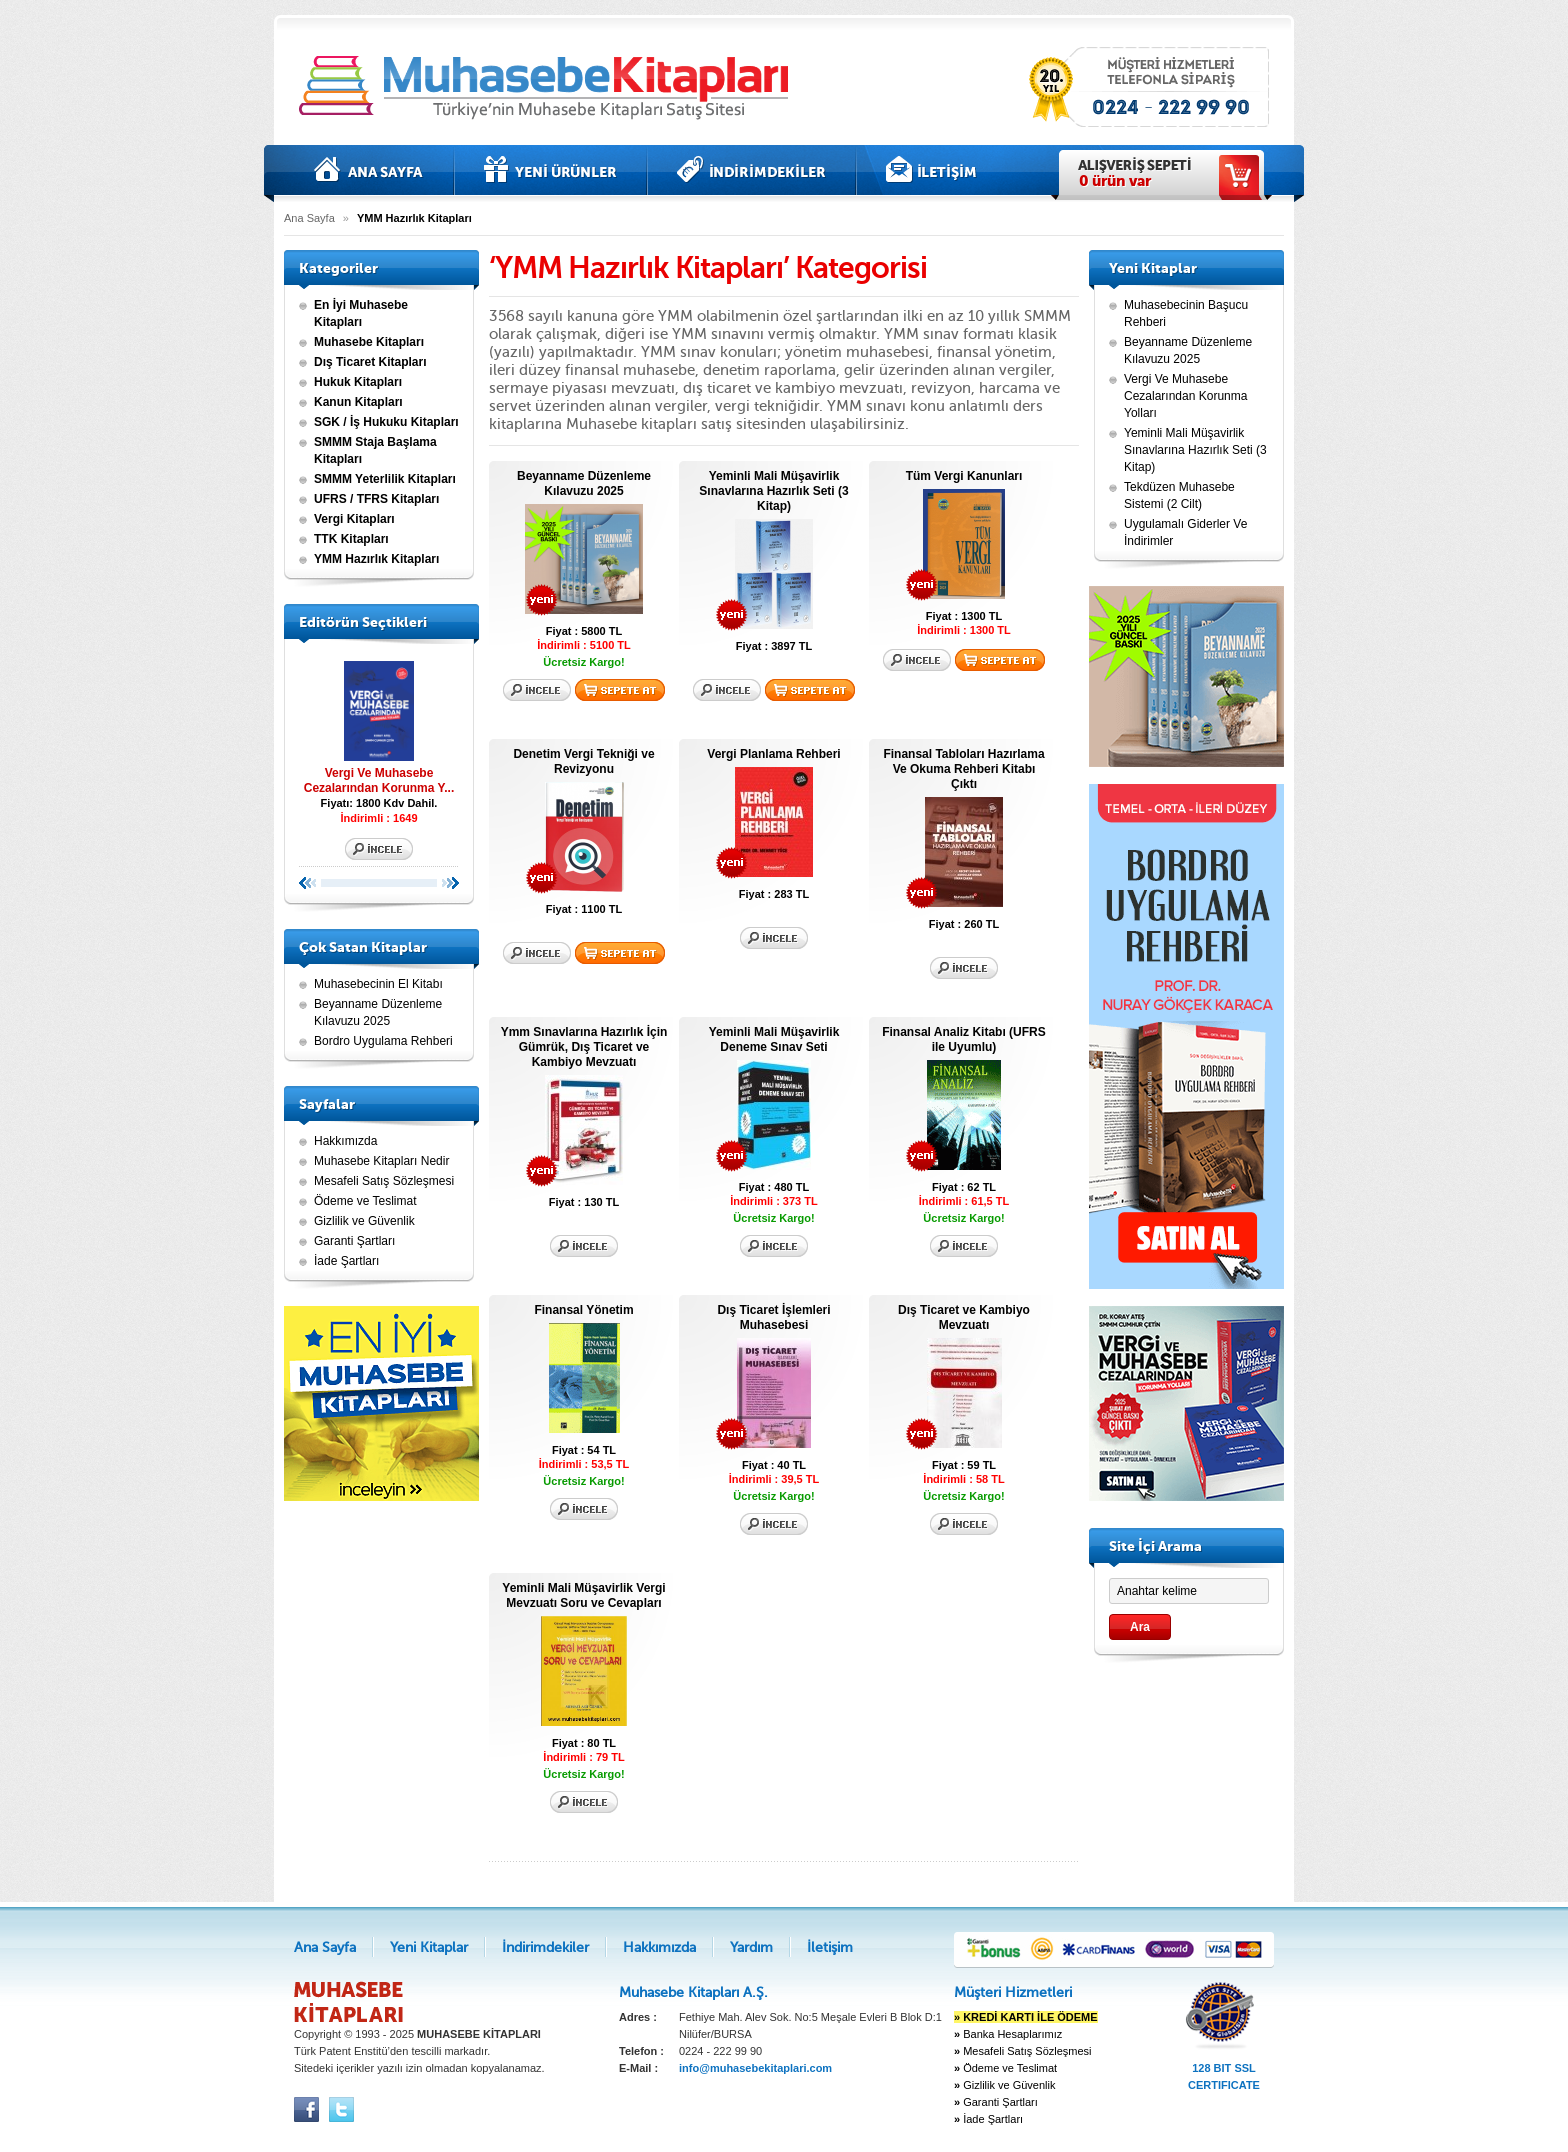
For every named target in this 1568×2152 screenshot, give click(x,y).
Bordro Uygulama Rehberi (383, 1041)
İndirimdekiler (751, 170)
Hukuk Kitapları (358, 382)
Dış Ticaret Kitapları (370, 362)
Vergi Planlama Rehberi (773, 754)
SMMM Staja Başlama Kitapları (375, 450)
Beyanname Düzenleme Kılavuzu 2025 (378, 1012)
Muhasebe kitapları (549, 87)
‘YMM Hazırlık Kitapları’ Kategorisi (708, 268)
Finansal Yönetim (583, 1310)
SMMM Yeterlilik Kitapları (385, 479)
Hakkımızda (345, 1141)
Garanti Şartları (354, 1241)
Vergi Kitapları (354, 519)
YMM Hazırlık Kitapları (376, 559)
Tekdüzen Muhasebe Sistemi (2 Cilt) (1179, 495)
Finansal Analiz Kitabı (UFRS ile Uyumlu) (964, 1039)
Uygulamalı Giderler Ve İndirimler (1185, 532)
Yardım (751, 1947)
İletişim (931, 170)
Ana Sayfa (369, 170)
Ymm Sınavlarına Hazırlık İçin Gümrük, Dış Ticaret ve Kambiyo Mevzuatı (584, 1047)
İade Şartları (346, 1261)
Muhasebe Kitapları (369, 342)
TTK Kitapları (351, 539)
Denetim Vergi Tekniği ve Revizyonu (583, 761)
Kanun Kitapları (358, 402)
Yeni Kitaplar (550, 170)
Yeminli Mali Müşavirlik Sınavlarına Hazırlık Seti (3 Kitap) (773, 491)
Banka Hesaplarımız (1008, 2034)
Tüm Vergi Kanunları (964, 476)
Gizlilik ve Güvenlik (364, 1221)
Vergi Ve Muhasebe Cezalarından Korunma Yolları (1185, 396)
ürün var (1115, 181)
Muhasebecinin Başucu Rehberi (1186, 313)
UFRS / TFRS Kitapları (376, 499)
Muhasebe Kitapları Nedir (381, 1161)
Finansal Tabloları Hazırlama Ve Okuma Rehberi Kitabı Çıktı (963, 769)
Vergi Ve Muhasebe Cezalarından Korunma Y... (379, 724)
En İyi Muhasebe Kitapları (361, 313)
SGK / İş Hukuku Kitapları (386, 422)
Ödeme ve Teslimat (365, 1201)
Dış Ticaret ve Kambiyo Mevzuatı (964, 1317)
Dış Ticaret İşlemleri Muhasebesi (773, 1317)
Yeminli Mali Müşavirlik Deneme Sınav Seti (774, 1039)
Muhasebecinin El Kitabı (378, 984)
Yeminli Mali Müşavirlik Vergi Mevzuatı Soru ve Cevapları (583, 1595)
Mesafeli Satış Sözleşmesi (384, 1181)
